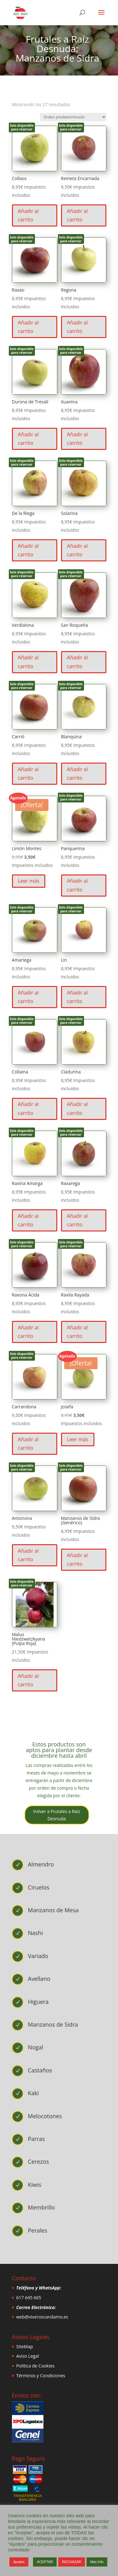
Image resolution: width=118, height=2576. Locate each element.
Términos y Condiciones (40, 2376)
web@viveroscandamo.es (42, 2317)
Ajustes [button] (19, 2562)
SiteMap (24, 2346)
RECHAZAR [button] (71, 2562)
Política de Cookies (35, 2366)
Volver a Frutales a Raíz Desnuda (56, 1815)
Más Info (97, 2562)
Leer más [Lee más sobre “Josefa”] (77, 1439)
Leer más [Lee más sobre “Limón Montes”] (28, 880)
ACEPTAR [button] (45, 2562)
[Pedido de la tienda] (73, 117)
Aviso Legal (27, 2356)
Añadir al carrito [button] (28, 215)
